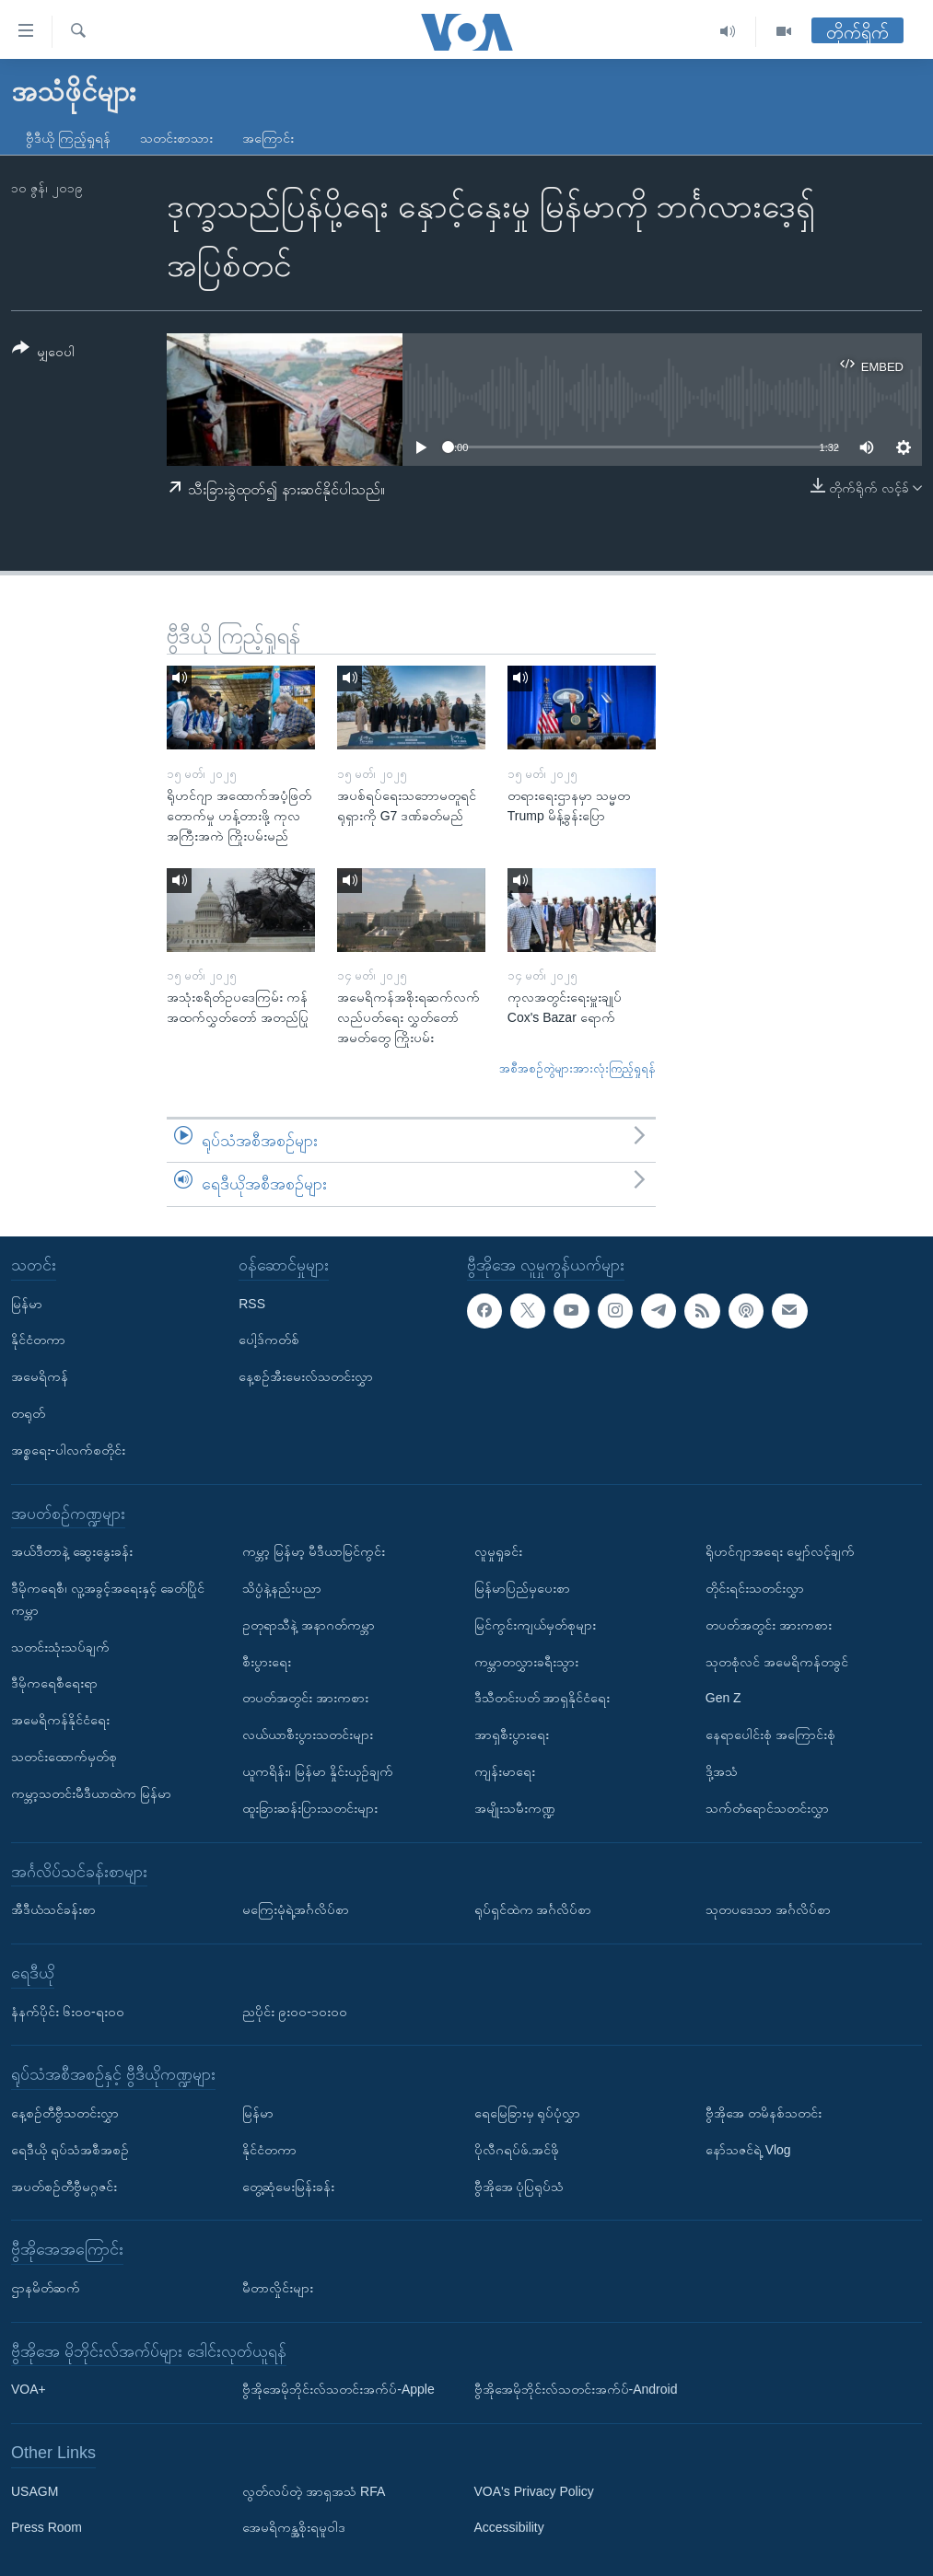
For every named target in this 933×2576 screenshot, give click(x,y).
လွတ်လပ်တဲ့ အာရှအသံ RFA (313, 2490)
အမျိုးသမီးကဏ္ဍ (514, 1807)
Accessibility (509, 2527)
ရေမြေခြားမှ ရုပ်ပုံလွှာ (527, 2113)
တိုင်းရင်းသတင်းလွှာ (755, 1588)
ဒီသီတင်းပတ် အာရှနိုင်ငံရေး (542, 1697)
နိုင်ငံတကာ (38, 1339)
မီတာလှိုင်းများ (277, 2287)
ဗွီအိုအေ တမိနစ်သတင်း (764, 2113)
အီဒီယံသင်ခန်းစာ (53, 1909)
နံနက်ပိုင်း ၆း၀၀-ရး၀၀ (67, 2010)
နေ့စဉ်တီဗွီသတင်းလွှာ (65, 2113)
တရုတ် (28, 1413)
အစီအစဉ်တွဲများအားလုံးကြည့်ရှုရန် (577, 1068)
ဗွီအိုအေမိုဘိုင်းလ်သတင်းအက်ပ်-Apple (338, 2389)
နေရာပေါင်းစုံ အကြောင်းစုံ (770, 1734)
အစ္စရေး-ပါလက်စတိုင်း (68, 1449)
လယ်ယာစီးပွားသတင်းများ (307, 1734)
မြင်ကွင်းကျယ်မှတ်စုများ (535, 1624)
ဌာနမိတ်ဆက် (45, 2287)
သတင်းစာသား (176, 138)
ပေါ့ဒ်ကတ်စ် (269, 1339)
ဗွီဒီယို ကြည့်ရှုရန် (68, 138)
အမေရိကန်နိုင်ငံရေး (60, 1719)
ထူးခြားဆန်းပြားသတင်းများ (310, 1807)
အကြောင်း (268, 138)
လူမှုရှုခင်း (498, 1551)
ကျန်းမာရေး (504, 1771)
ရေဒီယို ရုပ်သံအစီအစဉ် (70, 2148)
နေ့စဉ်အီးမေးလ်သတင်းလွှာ (306, 1376)
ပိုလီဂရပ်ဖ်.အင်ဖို (517, 2148)
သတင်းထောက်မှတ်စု (64, 1756)
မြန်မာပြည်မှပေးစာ (522, 1588)
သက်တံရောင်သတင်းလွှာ (767, 1807)
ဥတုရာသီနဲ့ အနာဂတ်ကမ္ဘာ (308, 1624)
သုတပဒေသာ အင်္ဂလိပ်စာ (768, 1909)
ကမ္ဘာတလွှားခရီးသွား (526, 1661)
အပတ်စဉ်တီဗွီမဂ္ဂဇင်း (64, 2185)
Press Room (46, 2527)
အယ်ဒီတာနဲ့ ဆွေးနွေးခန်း (72, 1551)
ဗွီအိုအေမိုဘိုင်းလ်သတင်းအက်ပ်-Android (576, 2389)
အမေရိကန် (39, 1376)
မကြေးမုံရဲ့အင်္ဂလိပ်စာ (295, 1909)
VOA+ (28, 2389)
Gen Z (723, 1697)
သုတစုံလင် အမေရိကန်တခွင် (777, 1661)
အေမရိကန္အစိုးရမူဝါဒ (293, 2527)
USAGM (34, 2490)
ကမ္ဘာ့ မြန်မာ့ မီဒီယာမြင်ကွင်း (313, 1551)
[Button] (43, 353)
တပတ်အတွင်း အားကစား (305, 1697)
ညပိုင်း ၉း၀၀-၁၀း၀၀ (294, 2010)
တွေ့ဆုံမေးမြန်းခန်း (288, 2185)
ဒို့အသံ (722, 1771)
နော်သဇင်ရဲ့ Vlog (748, 2148)
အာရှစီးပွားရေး (511, 1734)
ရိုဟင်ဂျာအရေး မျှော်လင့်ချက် (780, 1551)
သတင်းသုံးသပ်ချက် (60, 1646)
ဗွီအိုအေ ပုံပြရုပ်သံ (519, 2185)
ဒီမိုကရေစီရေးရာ (54, 1683)
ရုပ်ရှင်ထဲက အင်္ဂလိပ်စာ (533, 1909)
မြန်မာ (26, 1302)
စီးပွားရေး (266, 1661)
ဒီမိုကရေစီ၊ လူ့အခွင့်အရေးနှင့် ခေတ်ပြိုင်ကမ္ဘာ (107, 1599)
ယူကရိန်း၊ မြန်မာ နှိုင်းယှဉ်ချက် (317, 1771)
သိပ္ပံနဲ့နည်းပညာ (281, 1588)
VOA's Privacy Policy (534, 2490)
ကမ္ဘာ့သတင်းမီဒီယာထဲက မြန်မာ (91, 1792)
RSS (252, 1302)
